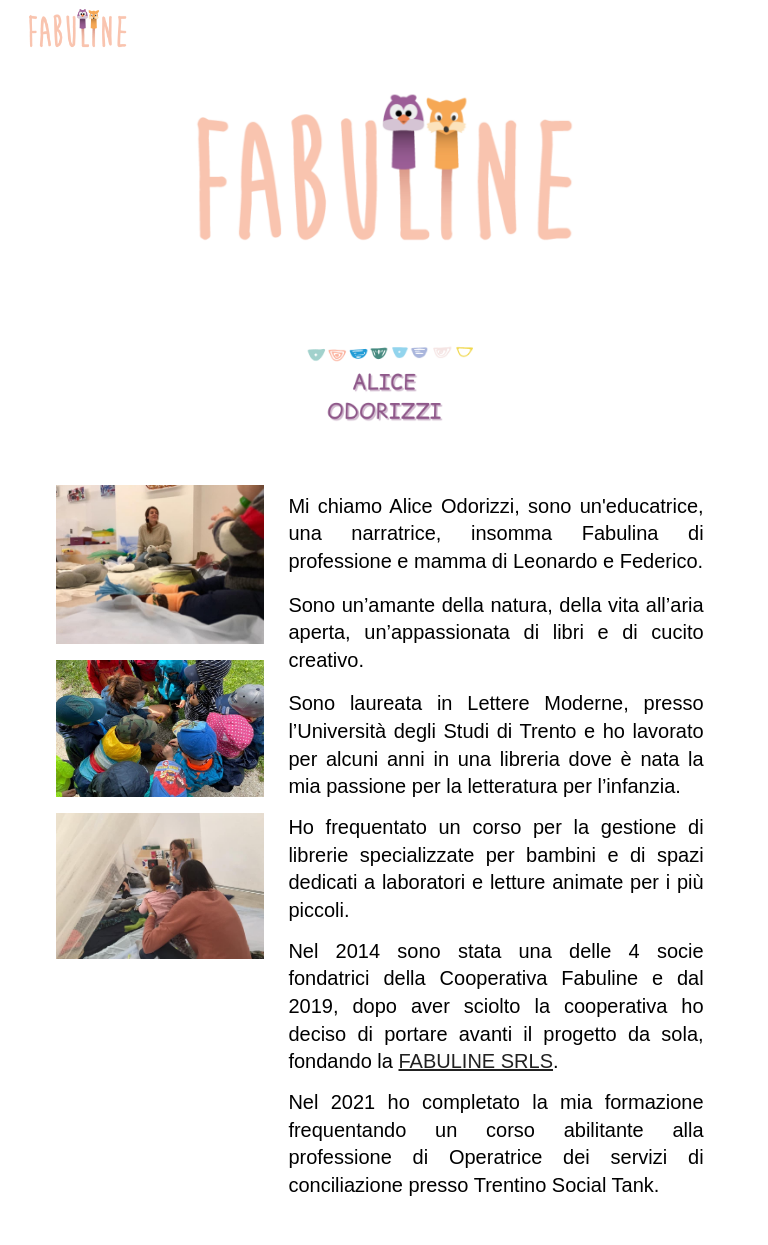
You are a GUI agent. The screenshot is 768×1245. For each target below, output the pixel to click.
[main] (495, 853)
